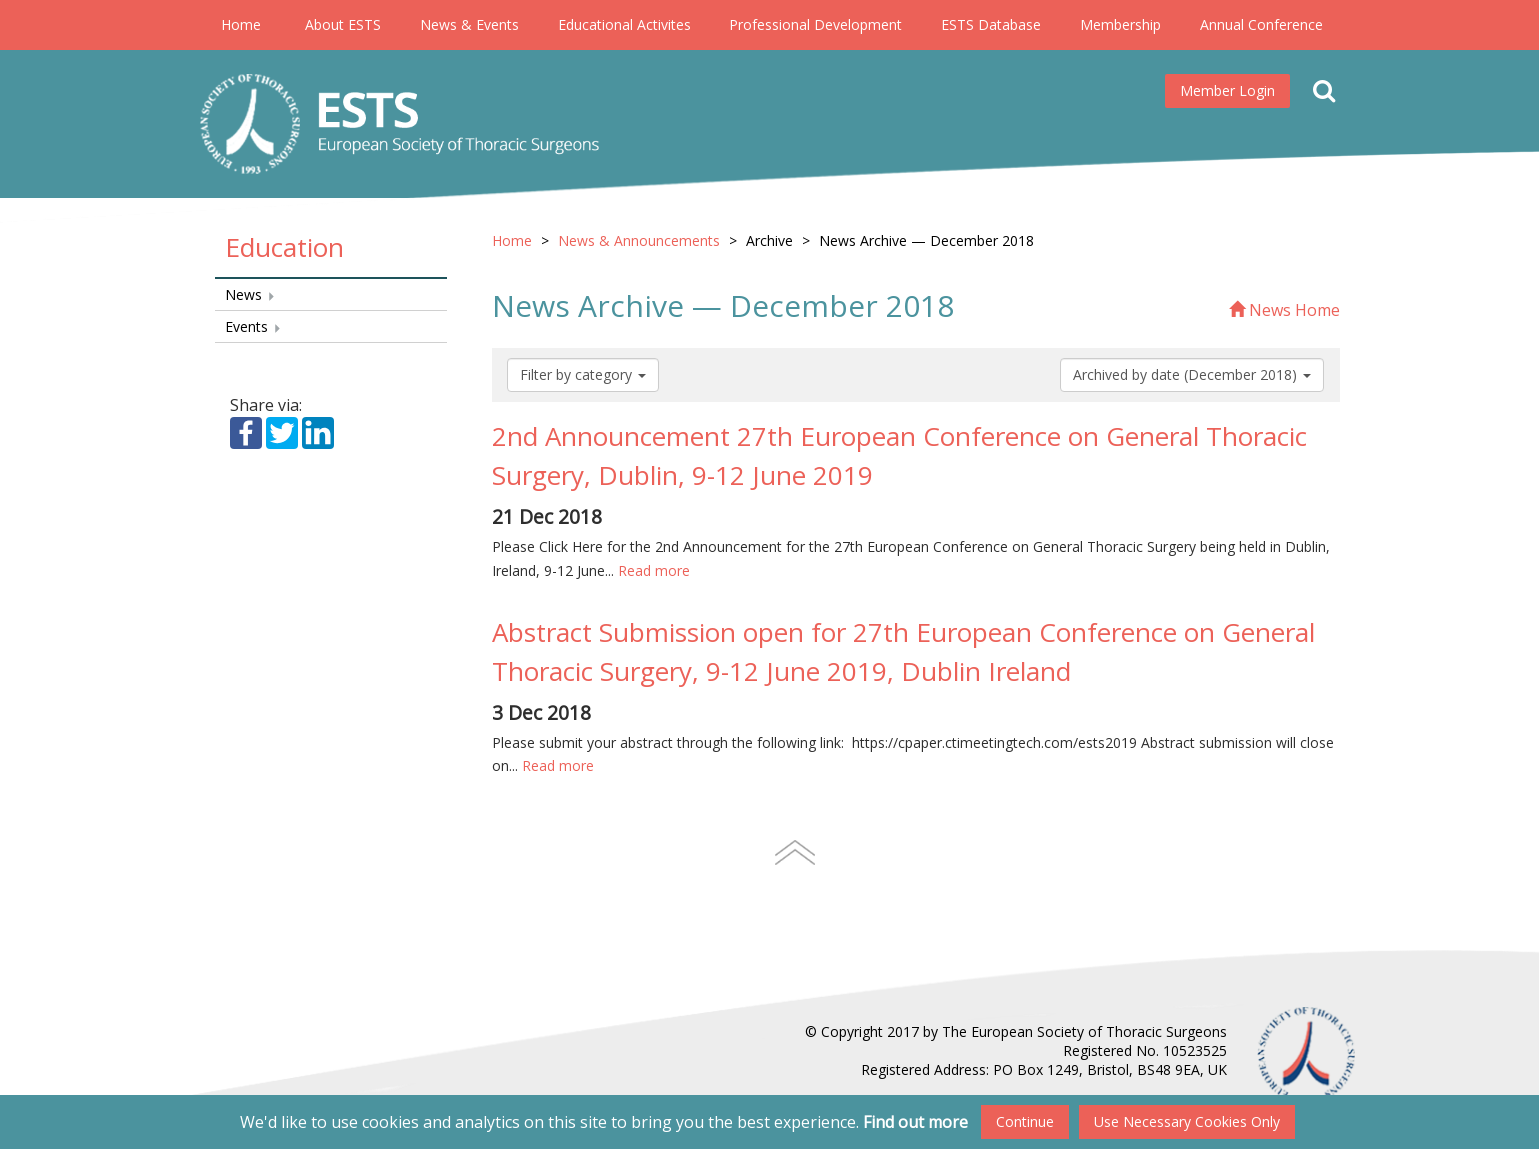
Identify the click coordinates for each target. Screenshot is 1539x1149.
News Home (1284, 310)
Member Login (1227, 90)
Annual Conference (1261, 24)
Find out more (915, 1122)
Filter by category (583, 374)
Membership (1120, 24)
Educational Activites (624, 24)
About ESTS (343, 24)
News (250, 294)
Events (253, 326)
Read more (654, 570)
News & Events (469, 24)
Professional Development (815, 24)
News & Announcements (639, 240)
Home (241, 24)
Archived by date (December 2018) (1192, 374)
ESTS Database (991, 24)
